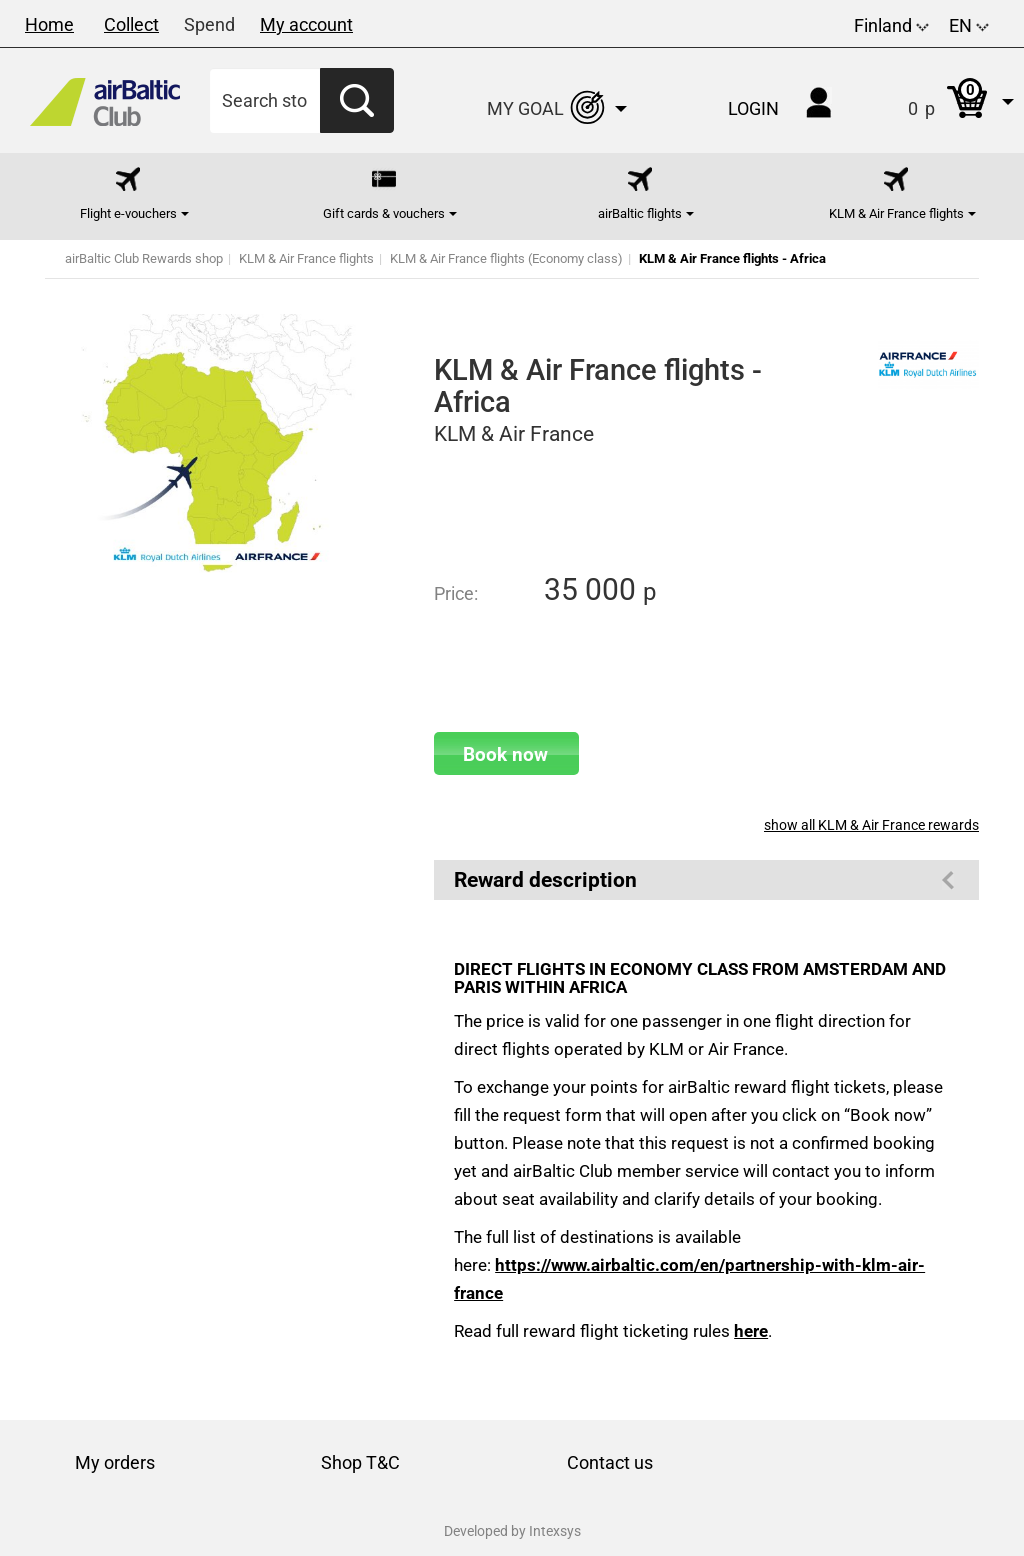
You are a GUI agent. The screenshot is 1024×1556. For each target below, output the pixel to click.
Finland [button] (891, 25)
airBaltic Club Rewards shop (144, 258)
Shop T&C (360, 1462)
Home (49, 24)
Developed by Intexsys (512, 1531)
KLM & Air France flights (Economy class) (506, 258)
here (751, 1331)
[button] (940, 100)
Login (753, 108)
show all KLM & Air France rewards (871, 825)
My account (306, 24)
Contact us (610, 1462)
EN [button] (969, 25)
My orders (115, 1462)
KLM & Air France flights (306, 258)
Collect (131, 24)
